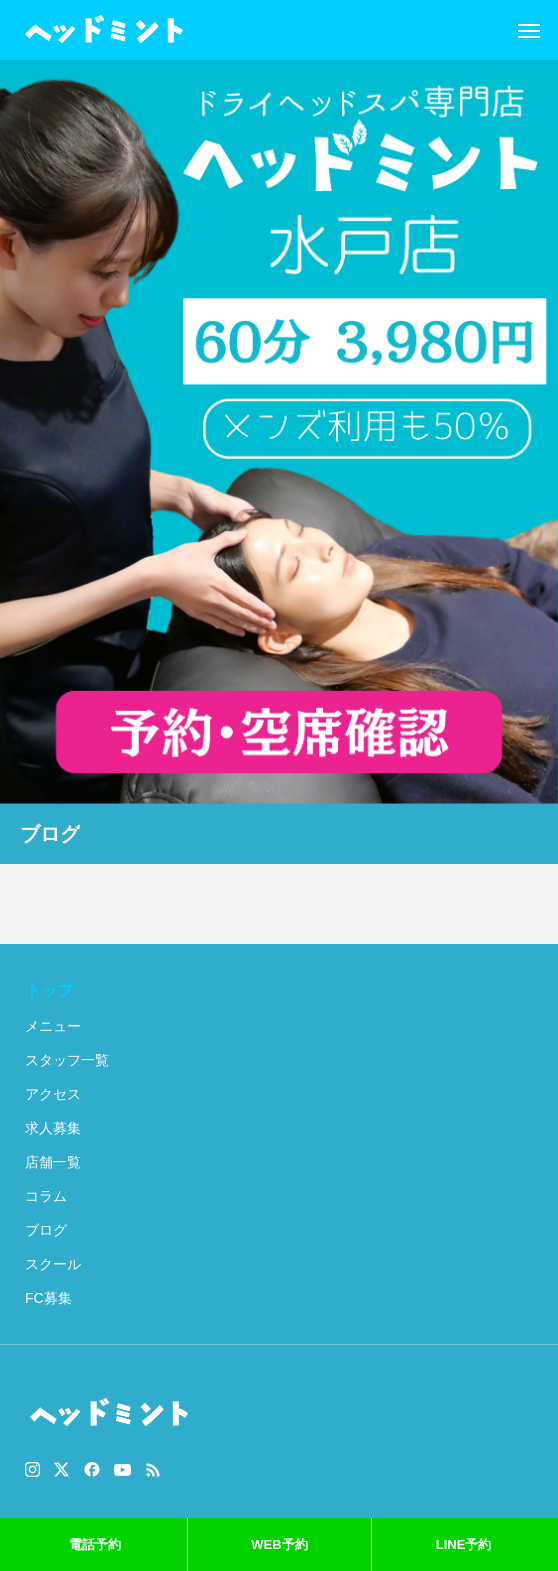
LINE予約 (464, 1544)
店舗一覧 (53, 1162)
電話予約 (95, 1544)
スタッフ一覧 (67, 1060)
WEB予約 (279, 1544)
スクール (53, 1264)
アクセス (53, 1094)
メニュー (53, 1026)
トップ (49, 990)
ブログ (46, 1230)
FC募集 (48, 1298)
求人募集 (53, 1128)
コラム (46, 1196)
